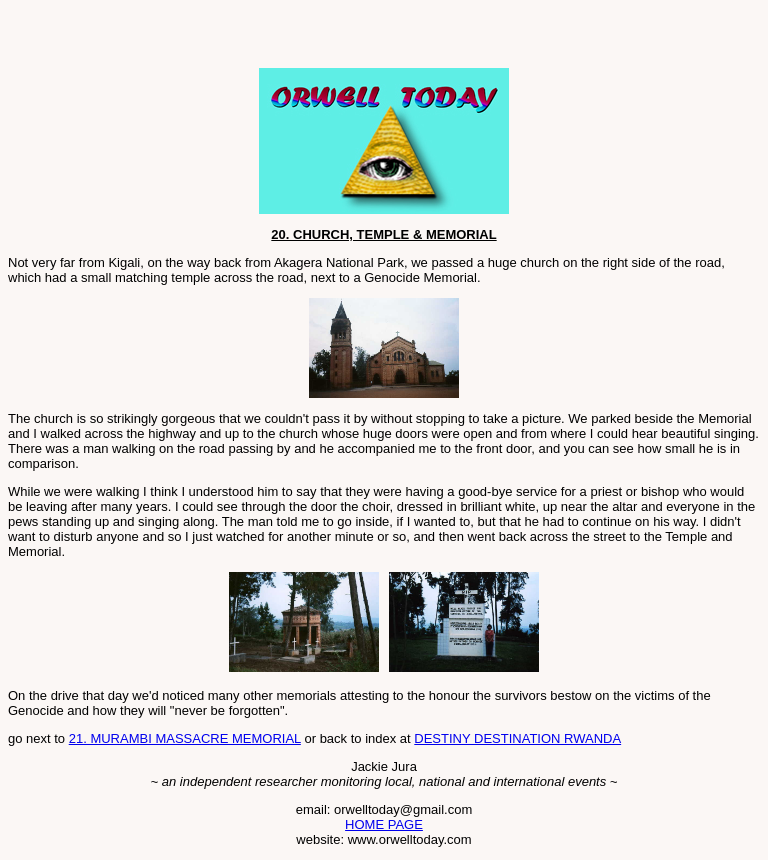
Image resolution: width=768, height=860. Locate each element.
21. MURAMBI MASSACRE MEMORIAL (185, 738)
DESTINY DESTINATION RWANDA (517, 738)
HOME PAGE (384, 824)
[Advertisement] (242, 38)
